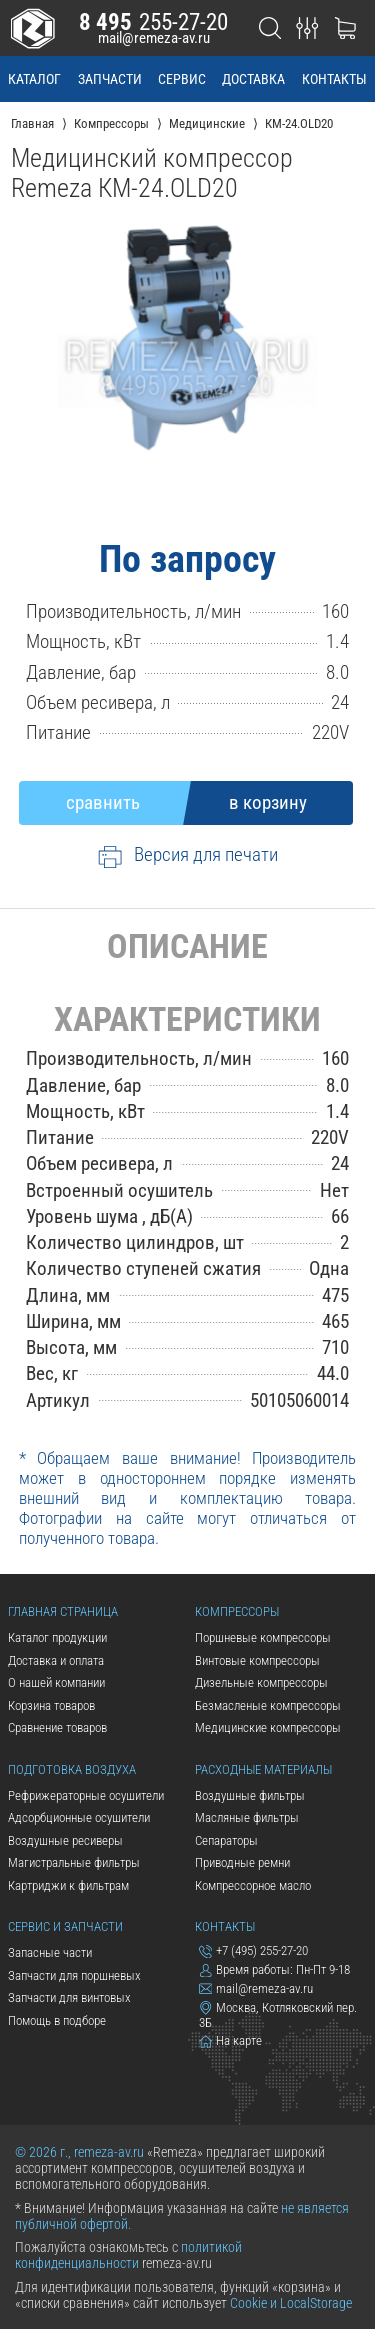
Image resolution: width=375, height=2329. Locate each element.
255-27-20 (154, 22)
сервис (182, 79)
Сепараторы (226, 1840)
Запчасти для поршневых (74, 1975)
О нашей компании (56, 1682)
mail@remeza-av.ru (154, 38)
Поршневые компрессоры (263, 1637)
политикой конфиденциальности (128, 2255)
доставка (253, 79)
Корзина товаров (51, 1705)
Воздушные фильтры (250, 1795)
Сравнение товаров (57, 1727)
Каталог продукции (57, 1637)
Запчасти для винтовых (69, 1997)
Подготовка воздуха (72, 1769)
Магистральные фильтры (74, 1862)
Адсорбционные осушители (79, 1817)
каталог (34, 79)
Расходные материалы (263, 1769)
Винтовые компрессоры (257, 1660)
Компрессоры (237, 1611)
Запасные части (50, 1952)
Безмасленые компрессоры (268, 1705)
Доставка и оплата (56, 1660)
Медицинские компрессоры (268, 1727)
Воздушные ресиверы (65, 1840)
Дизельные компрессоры (261, 1682)
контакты (334, 79)
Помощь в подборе (57, 2020)
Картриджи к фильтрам (68, 1885)
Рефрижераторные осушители (86, 1795)
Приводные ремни (242, 1862)
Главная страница (63, 1611)
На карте (230, 2040)
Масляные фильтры (247, 1817)
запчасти (110, 79)
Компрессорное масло (253, 1885)
